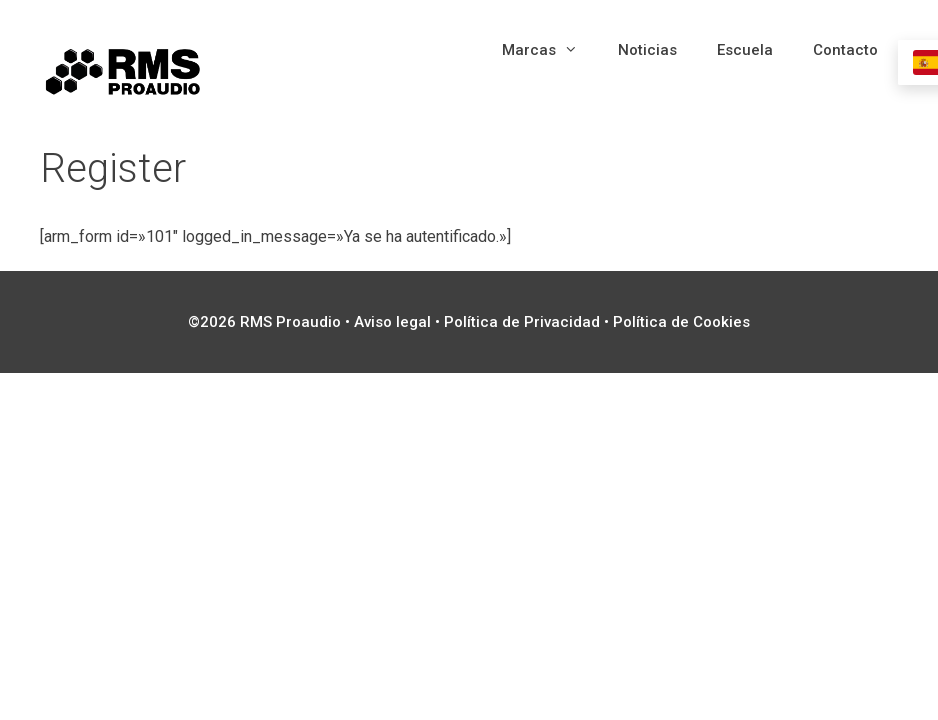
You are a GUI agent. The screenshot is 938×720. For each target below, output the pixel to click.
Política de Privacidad (522, 322)
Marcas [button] (550, 50)
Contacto (845, 50)
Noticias (647, 50)
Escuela (745, 50)
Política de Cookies (681, 322)
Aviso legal (392, 322)
